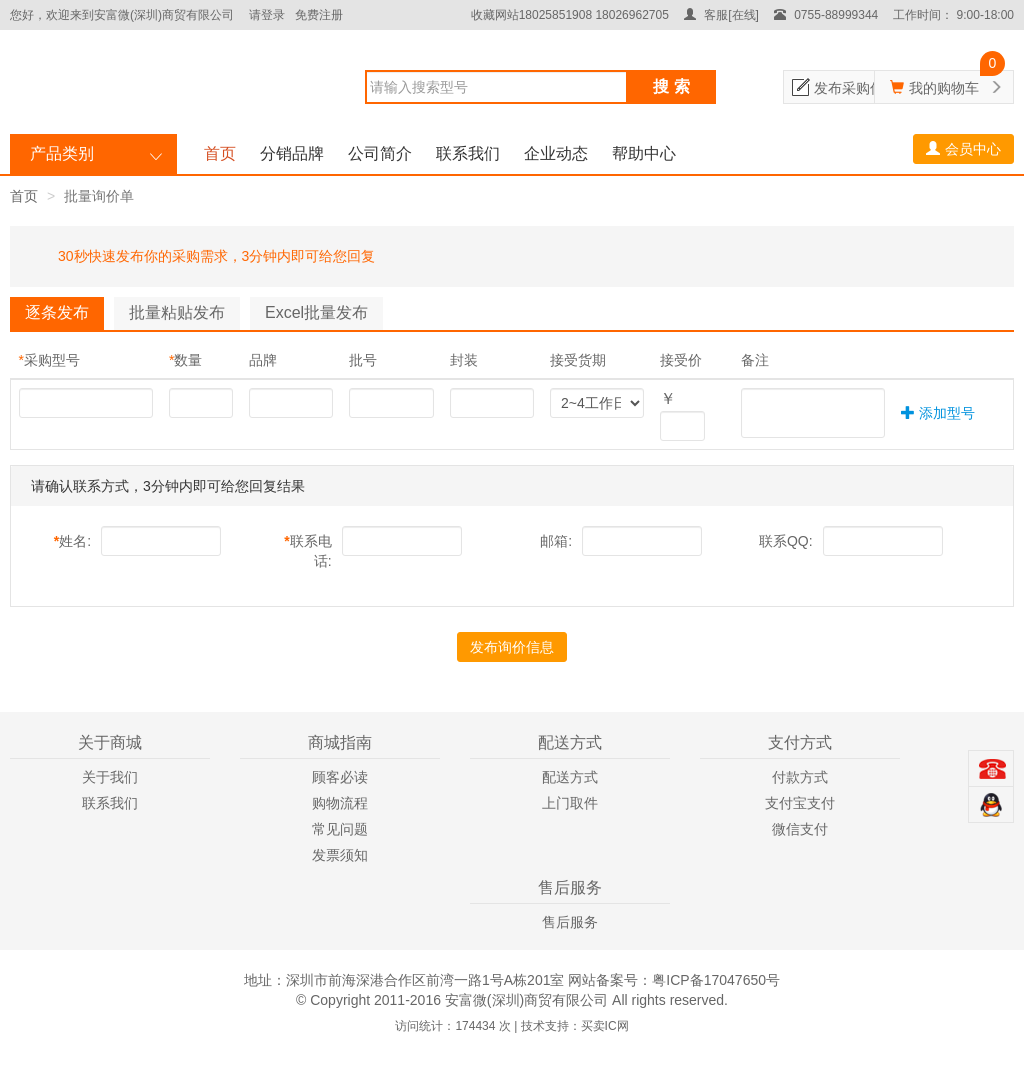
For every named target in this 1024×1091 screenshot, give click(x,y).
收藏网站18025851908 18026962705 (570, 15)
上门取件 (570, 803)
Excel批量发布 (316, 312)
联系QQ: (786, 541)
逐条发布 (57, 312)
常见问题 (340, 829)
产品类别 (62, 153)
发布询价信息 (512, 647)
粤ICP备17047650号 (716, 980)
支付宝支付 (800, 803)
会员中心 (963, 149)
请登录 (267, 15)
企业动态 (556, 153)
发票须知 (340, 855)
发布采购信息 (856, 88)
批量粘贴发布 (177, 312)
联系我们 (468, 153)
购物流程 (340, 803)
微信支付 (800, 829)
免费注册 (319, 15)
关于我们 (110, 777)
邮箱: (556, 541)
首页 (220, 153)
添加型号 (938, 413)
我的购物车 (944, 88)
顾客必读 (340, 777)
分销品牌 (292, 153)
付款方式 (800, 777)
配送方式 (570, 777)
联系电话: (307, 551)
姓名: (72, 541)
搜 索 (671, 86)
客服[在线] (721, 15)
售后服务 (570, 922)
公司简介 (380, 153)
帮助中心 (644, 153)
